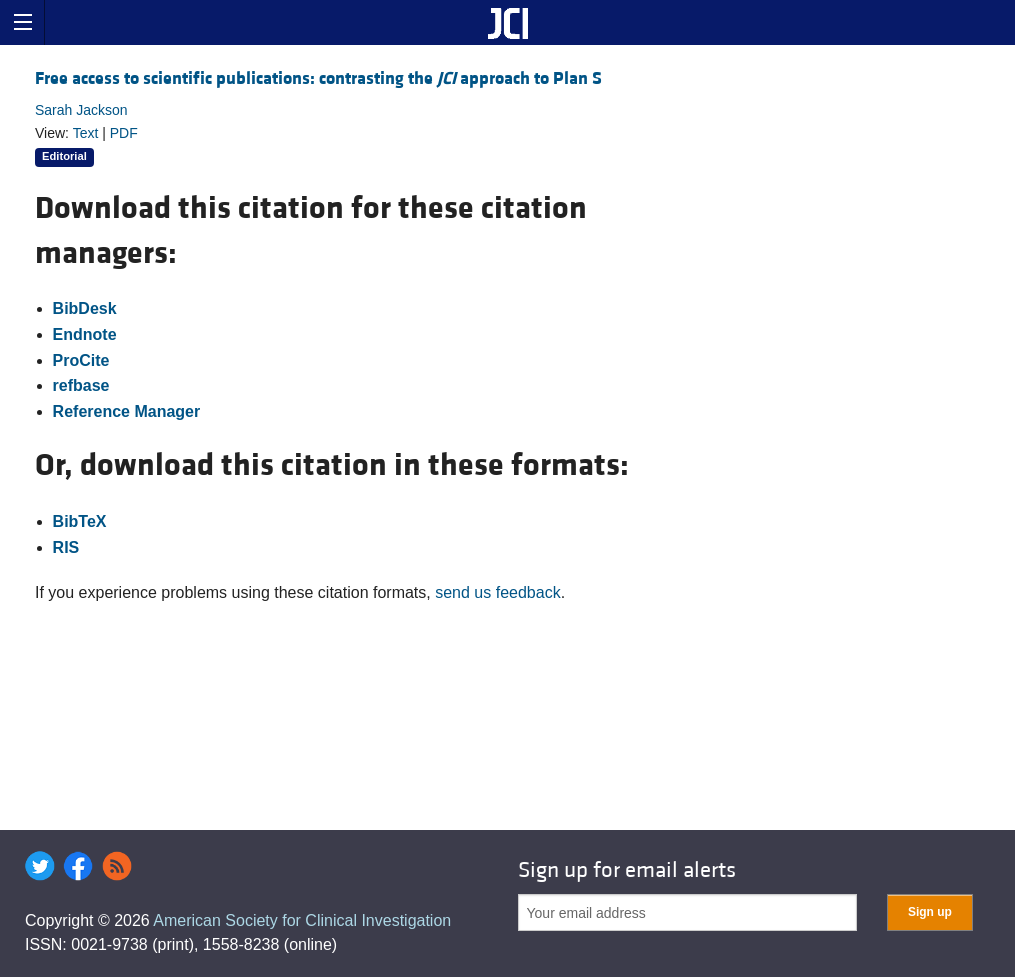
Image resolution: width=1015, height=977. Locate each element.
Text (86, 133)
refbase (81, 385)
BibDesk (85, 308)
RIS (66, 547)
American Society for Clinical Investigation (302, 920)
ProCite (81, 360)
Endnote (85, 334)
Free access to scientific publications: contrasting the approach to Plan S (318, 78)
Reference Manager (127, 411)
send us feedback (497, 592)
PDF (124, 133)
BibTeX (80, 521)
